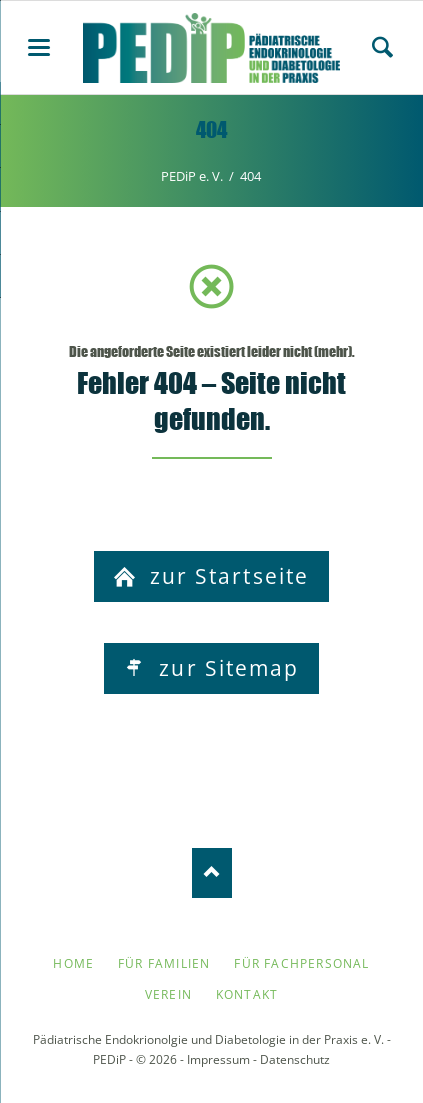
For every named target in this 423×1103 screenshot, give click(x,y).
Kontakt (247, 994)
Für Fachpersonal (301, 963)
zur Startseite (226, 576)
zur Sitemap (225, 668)
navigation (39, 47)
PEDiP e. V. (192, 176)
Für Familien (164, 963)
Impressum (218, 1059)
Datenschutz (295, 1059)
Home (73, 963)
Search (382, 47)
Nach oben (212, 873)
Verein (168, 994)
